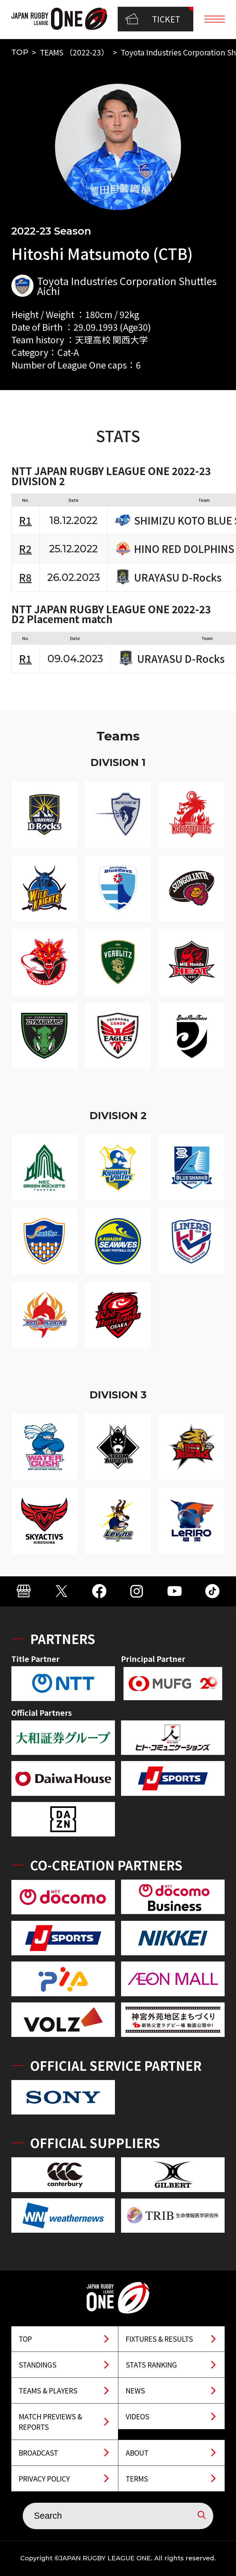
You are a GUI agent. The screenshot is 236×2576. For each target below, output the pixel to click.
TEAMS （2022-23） (74, 52)
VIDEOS (137, 2416)
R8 (25, 577)
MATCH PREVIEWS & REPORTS (50, 2421)
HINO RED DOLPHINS (184, 549)
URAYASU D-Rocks (178, 577)
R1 (25, 520)
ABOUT (137, 2452)
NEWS (135, 2390)
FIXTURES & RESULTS (159, 2339)
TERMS (137, 2478)
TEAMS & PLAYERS (48, 2390)
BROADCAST (38, 2452)
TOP (19, 52)
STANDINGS (38, 2364)
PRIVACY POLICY (44, 2478)
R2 (25, 548)
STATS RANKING (151, 2364)
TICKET (152, 19)
